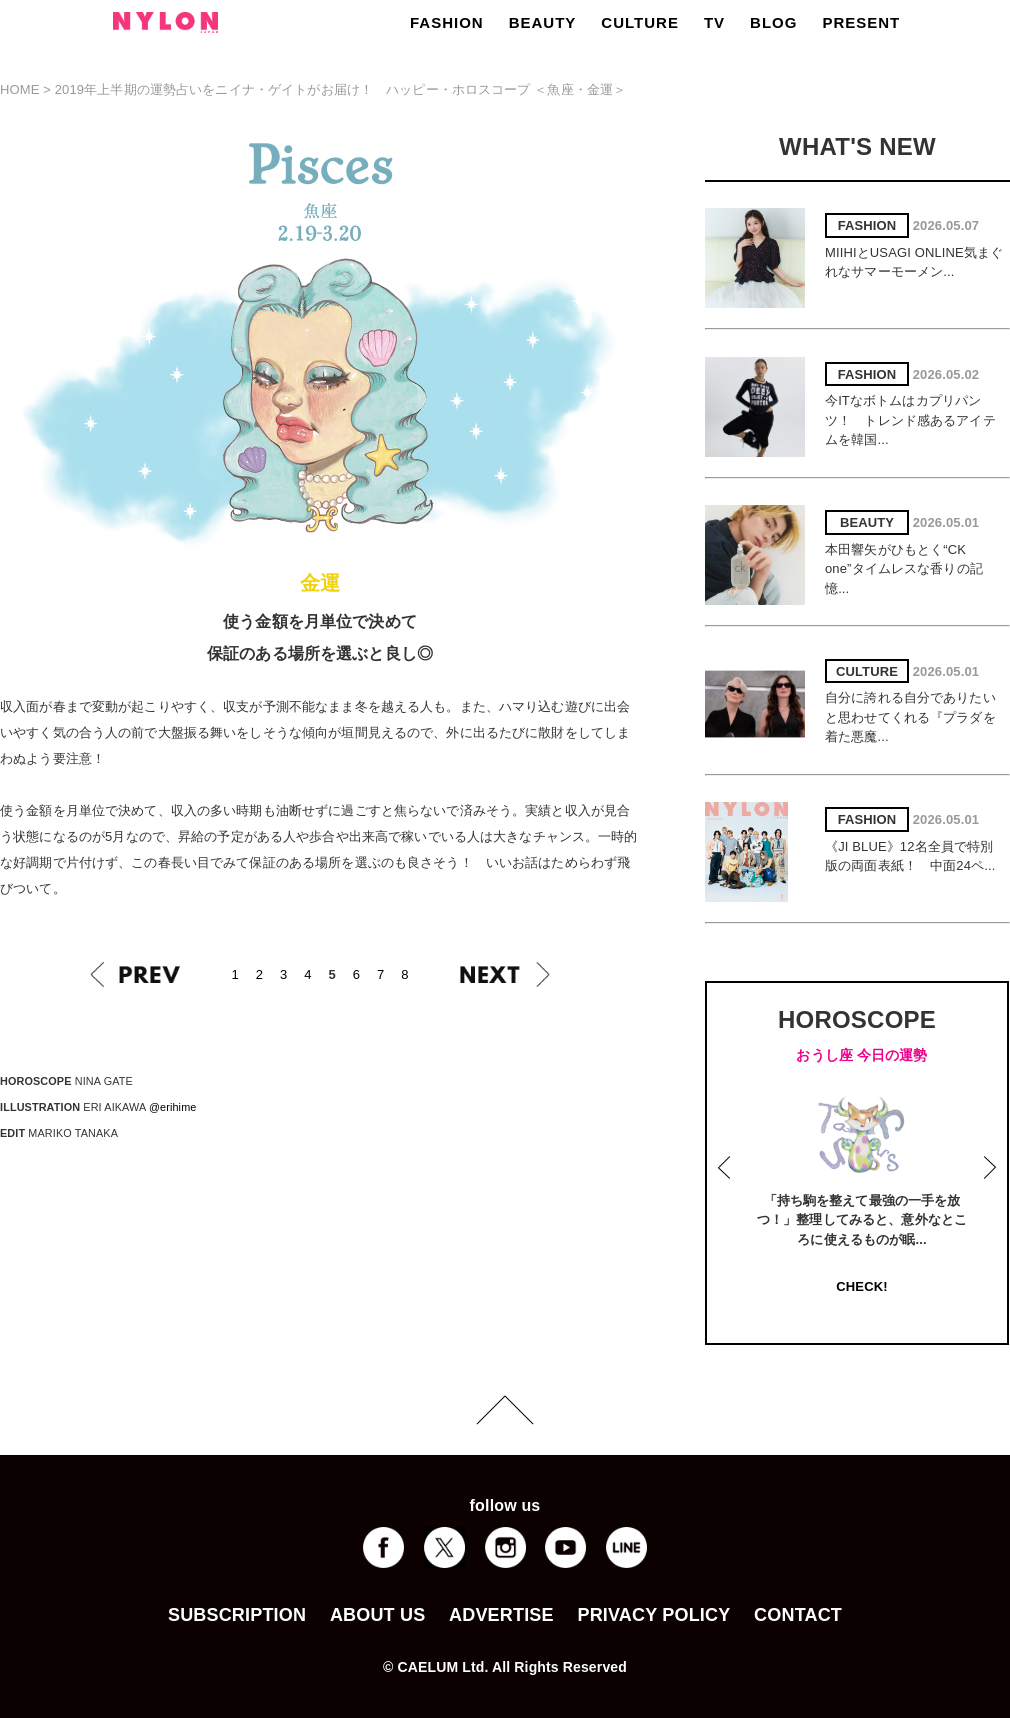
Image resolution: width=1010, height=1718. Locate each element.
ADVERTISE (501, 1615)
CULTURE (640, 22)
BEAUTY (543, 22)
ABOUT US (377, 1615)
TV (714, 22)
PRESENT (861, 22)
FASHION (447, 22)
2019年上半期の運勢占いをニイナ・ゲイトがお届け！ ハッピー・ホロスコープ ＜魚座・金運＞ (341, 89)
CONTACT (798, 1615)
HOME (20, 89)
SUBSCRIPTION (237, 1615)
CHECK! (861, 1286)
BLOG (773, 22)
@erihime (173, 1107)
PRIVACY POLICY (653, 1615)
